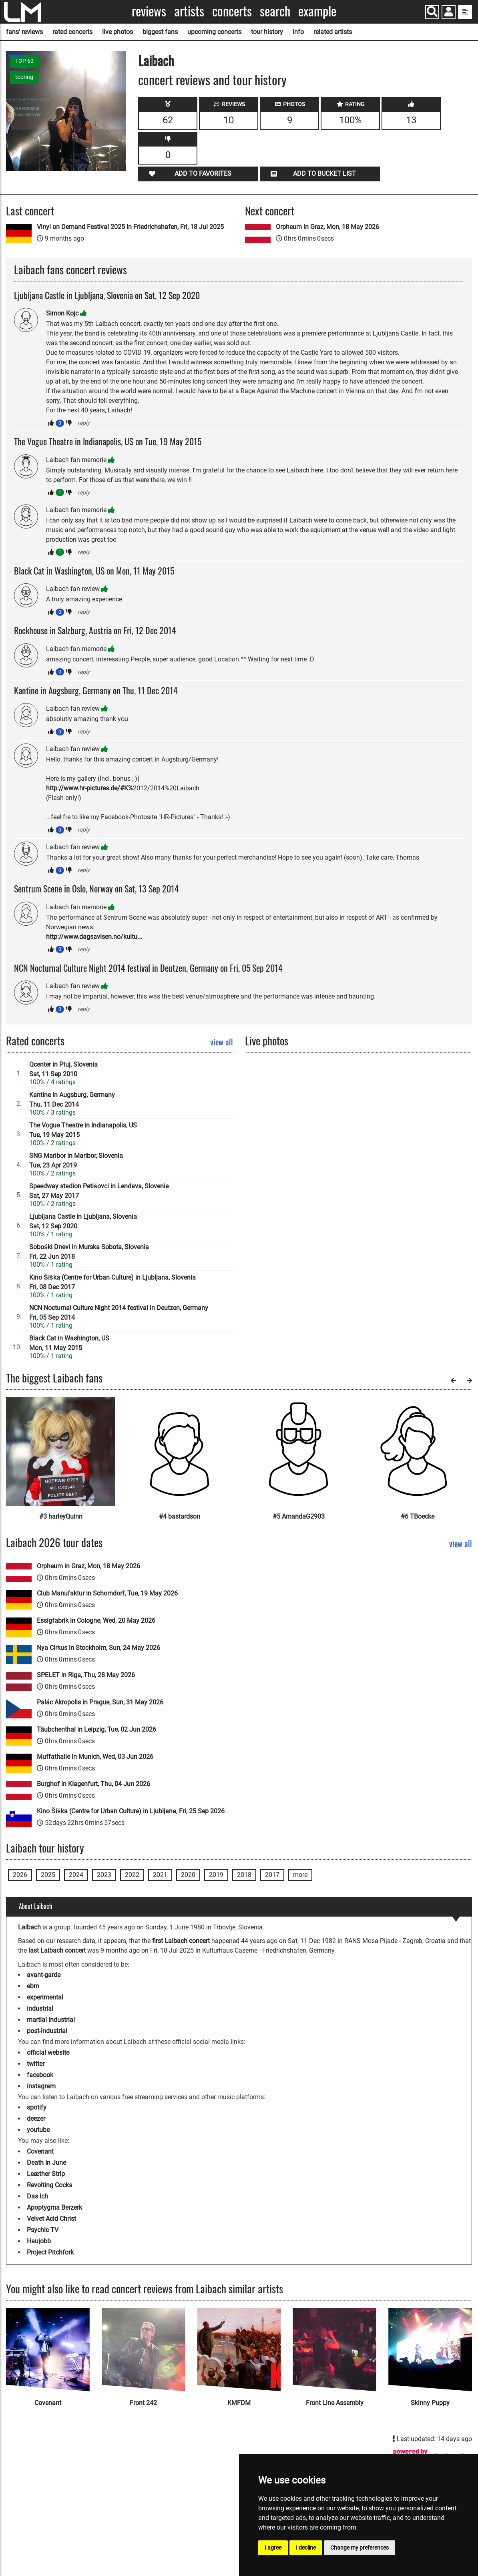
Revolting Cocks (49, 2185)
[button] (448, 13)
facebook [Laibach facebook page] (40, 2075)
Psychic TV (42, 2230)
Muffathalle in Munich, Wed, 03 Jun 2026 (95, 1756)
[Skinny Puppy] (430, 2349)
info (298, 32)
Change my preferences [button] (359, 2547)
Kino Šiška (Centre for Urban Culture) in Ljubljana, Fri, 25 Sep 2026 (131, 1811)
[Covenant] (48, 2349)
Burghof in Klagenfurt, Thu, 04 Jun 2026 (93, 1784)
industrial (40, 2008)
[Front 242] (143, 2349)
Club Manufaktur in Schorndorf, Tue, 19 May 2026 (107, 1593)
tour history (267, 32)
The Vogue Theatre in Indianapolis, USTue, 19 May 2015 (83, 1130)
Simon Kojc (62, 313)
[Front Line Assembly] (334, 2349)
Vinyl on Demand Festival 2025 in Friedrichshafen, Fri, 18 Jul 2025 (130, 227)
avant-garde (43, 1975)
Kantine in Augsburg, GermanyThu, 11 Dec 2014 (72, 1099)
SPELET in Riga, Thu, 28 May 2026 (86, 1675)
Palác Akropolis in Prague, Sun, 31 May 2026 (100, 1702)
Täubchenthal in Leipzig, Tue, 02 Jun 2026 (96, 1729)
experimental (45, 1997)
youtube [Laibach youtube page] (38, 2130)
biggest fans (160, 32)
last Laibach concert (57, 1950)
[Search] (432, 12)
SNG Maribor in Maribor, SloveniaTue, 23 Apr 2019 (76, 1160)
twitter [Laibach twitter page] (35, 2064)
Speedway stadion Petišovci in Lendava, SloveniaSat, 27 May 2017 (99, 1191)
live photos (117, 32)
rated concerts (72, 32)
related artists (332, 32)
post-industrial (47, 2031)
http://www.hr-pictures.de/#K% (89, 788)
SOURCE (17, 56)
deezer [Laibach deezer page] (36, 2118)
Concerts (232, 11)
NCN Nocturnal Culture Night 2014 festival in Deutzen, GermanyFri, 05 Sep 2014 (118, 1312)
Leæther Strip (46, 2174)
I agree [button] (273, 2547)
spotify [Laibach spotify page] (36, 2107)
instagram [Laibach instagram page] (41, 2086)
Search (275, 11)
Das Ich (37, 2196)
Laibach (156, 60)
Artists (189, 11)
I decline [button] (306, 2547)
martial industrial (51, 2019)
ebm (33, 1986)
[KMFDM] (239, 2349)
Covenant (40, 2151)
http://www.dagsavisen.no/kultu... (94, 936)
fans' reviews (24, 32)
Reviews (149, 11)
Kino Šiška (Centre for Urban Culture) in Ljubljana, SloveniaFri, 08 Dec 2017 (112, 1282)
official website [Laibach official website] (48, 2052)
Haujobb (39, 2241)
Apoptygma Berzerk (54, 2207)
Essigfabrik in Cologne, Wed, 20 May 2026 (96, 1620)
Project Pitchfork (50, 2252)
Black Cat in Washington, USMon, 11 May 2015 (69, 1343)
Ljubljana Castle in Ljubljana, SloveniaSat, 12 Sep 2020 (83, 1221)
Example (317, 11)
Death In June (46, 2162)
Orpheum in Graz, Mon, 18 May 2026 (327, 227)
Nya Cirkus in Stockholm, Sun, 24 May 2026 (98, 1648)
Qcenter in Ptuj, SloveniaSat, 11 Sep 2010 (63, 1069)
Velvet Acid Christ (51, 2218)
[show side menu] (465, 12)
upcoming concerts (214, 32)
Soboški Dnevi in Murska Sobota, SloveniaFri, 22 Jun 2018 (89, 1251)
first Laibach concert (181, 1941)
